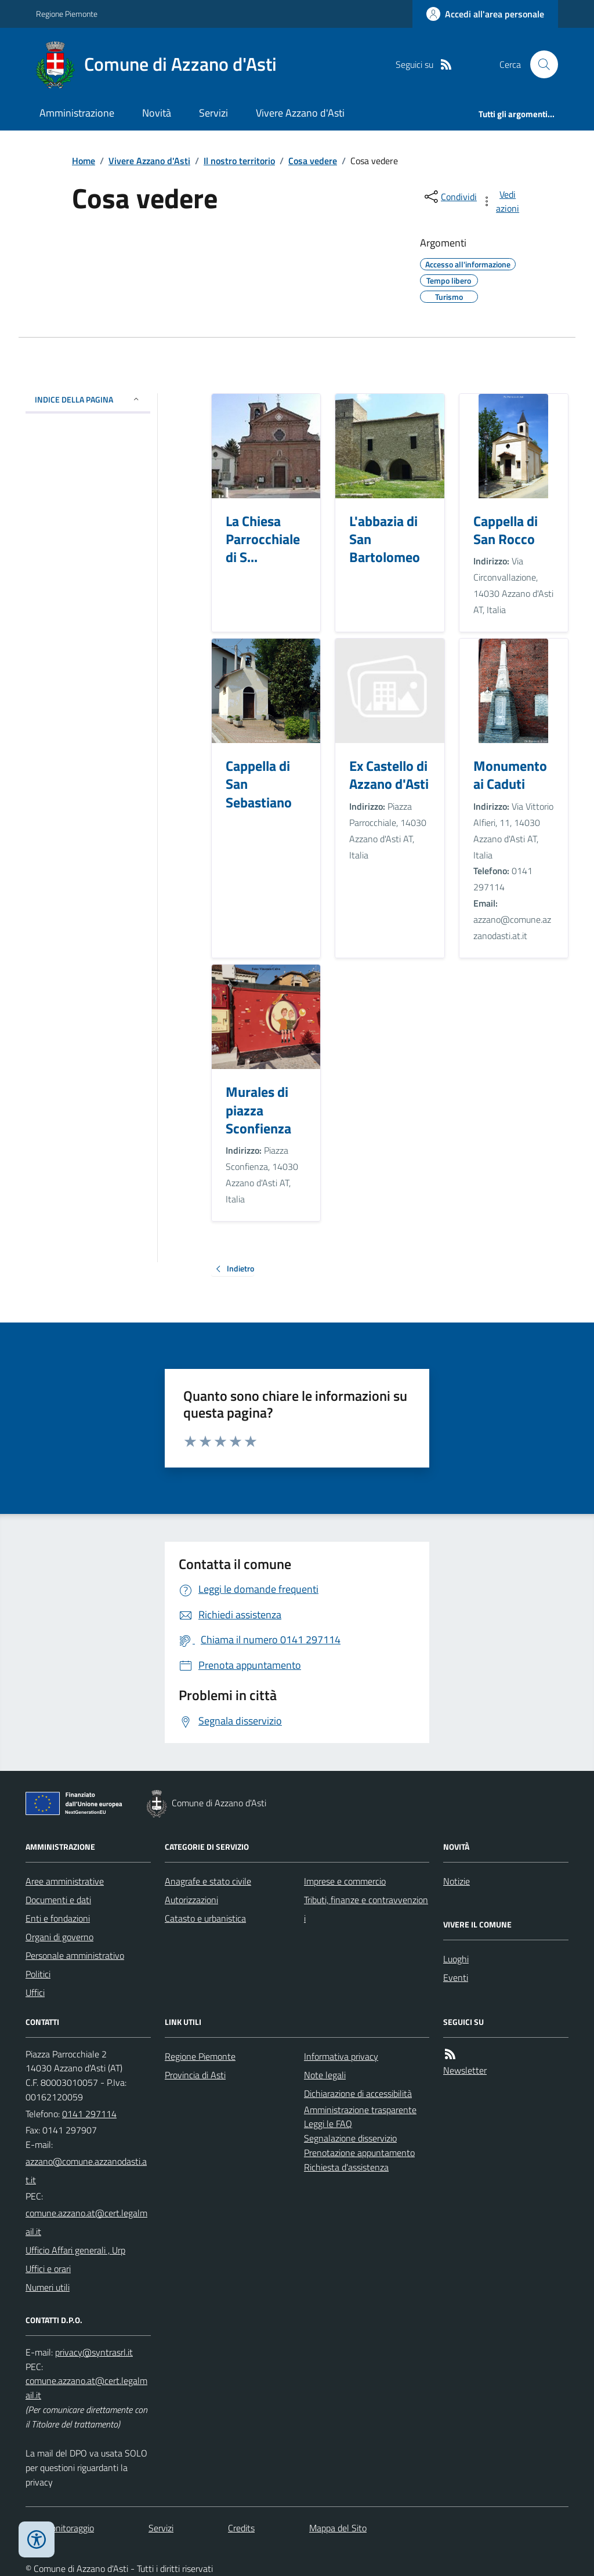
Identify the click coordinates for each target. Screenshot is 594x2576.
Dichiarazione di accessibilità (358, 2093)
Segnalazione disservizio (350, 2138)
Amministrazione (76, 113)
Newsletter (465, 2070)
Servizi (213, 113)
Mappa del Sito (338, 2528)
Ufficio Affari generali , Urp (75, 2250)
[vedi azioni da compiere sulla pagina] (501, 201)
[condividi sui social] (449, 196)
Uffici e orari (48, 2269)
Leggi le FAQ (328, 2124)
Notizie (456, 1881)
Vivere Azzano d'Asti (300, 113)
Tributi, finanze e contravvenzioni (366, 1909)
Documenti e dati (58, 1900)
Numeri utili (48, 2287)
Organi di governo (59, 1937)
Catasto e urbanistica (205, 1918)
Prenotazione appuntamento (359, 2153)
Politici (38, 1974)
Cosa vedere (312, 161)
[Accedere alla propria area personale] (485, 14)
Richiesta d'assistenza (346, 2167)
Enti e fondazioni (58, 1918)
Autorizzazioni (191, 1900)
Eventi (455, 1977)
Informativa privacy (341, 2056)
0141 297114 (89, 2114)
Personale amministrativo (75, 1955)
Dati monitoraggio (60, 2528)
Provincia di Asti (195, 2075)
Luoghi (456, 1959)
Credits (241, 2528)
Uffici (35, 1992)
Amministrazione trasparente (360, 2110)
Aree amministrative (65, 1881)
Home (83, 161)
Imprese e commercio (345, 1881)
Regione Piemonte (66, 14)
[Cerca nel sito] (539, 64)
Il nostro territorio (239, 161)
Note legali (325, 2075)
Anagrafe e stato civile (208, 1881)
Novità (156, 113)
